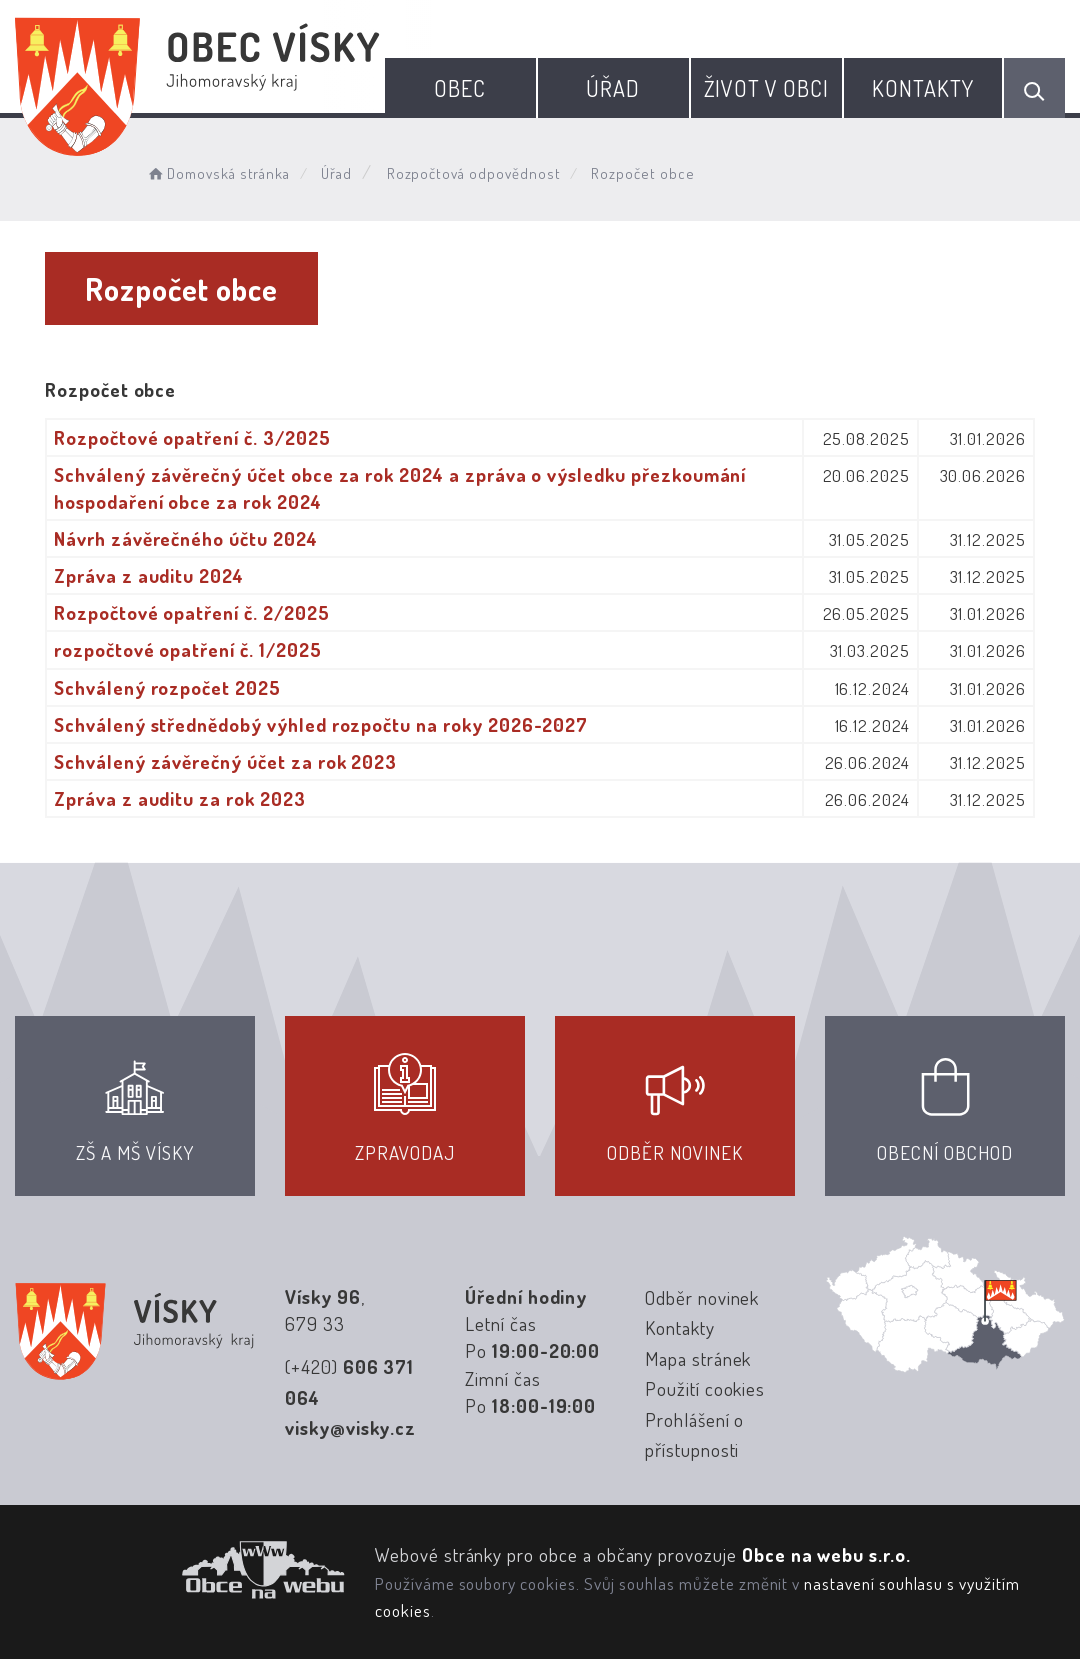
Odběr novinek (702, 1297)
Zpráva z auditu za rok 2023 (180, 798)
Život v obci (766, 88)
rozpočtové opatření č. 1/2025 (188, 649)
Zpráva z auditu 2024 (149, 575)
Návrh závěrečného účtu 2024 (186, 538)
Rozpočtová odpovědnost (474, 173)
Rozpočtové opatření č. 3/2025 (192, 437)
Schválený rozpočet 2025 (167, 687)
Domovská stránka (218, 173)
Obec (460, 88)
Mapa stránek (698, 1358)
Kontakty (923, 88)
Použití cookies (705, 1388)
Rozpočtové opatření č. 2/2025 (192, 612)
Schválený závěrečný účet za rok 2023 (225, 761)
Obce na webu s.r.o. (826, 1554)
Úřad (613, 88)
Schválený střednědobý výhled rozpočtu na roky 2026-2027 (321, 724)
